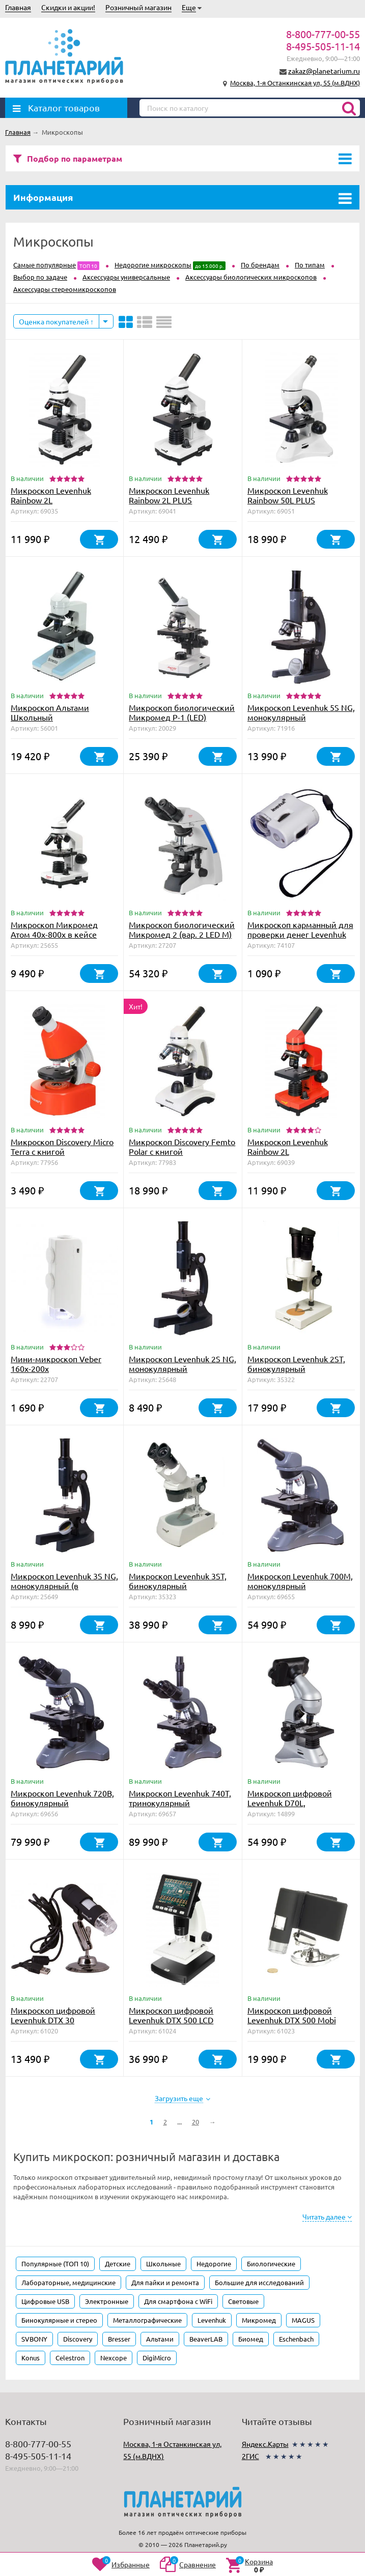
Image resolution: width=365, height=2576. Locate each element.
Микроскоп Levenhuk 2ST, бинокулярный (296, 1363)
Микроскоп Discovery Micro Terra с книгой (62, 1146)
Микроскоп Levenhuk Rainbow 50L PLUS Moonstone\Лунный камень (299, 500)
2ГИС (250, 2456)
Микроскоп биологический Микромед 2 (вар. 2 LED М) (182, 929)
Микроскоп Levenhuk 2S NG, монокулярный (182, 1363)
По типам (310, 264)
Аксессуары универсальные (126, 277)
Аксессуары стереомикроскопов (64, 289)
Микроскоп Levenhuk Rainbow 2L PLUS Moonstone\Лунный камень (181, 500)
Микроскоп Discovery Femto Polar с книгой (182, 1146)
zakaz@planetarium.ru (324, 70)
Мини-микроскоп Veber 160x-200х (56, 1363)
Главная (18, 7)
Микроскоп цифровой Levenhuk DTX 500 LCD (171, 2015)
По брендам (260, 264)
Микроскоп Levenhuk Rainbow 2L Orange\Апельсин (287, 1151)
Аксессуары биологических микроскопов (251, 277)
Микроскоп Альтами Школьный (50, 712)
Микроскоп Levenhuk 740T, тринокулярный (180, 1798)
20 (195, 2121)
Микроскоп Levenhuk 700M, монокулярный (300, 1581)
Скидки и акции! (68, 7)
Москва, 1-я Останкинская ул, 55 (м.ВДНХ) (295, 82)
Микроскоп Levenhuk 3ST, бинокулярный (178, 1581)
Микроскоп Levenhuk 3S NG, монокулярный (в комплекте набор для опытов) (64, 1590)
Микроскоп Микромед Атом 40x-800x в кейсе (54, 929)
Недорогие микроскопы (153, 264)
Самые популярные (44, 264)
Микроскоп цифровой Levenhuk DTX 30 (53, 2015)
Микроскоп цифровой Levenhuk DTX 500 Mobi (291, 2015)
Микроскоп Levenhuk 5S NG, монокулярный (301, 712)
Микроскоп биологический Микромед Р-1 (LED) (182, 712)
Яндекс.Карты (265, 2443)
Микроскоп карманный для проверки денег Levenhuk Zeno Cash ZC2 (300, 934)
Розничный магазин (138, 7)
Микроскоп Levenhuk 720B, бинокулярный (62, 1798)
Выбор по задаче (40, 277)
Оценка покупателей (56, 321)
